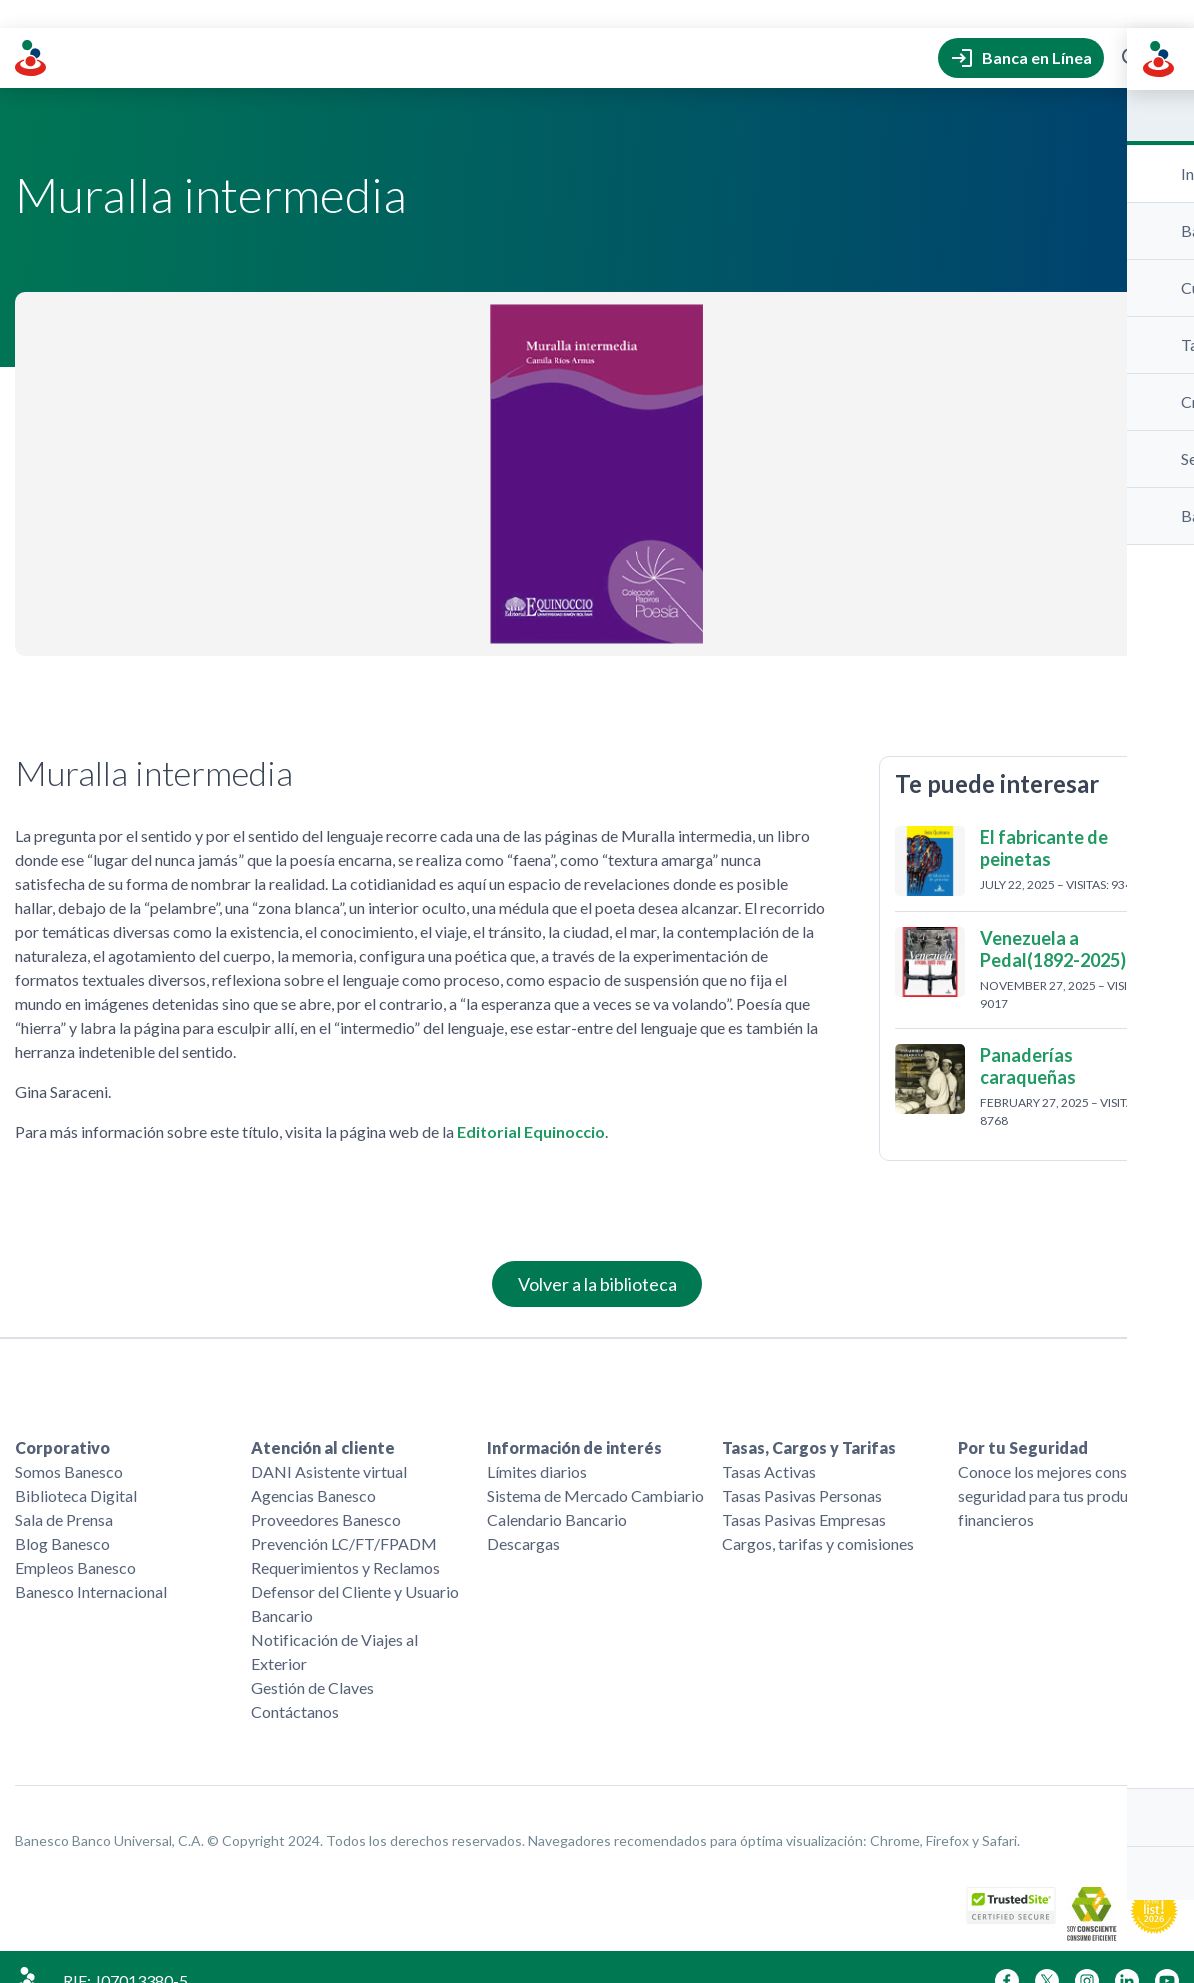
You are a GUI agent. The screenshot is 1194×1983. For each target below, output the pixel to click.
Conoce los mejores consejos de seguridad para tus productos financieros (1066, 1467)
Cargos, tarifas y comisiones (818, 1515)
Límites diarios (537, 1443)
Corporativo (62, 1419)
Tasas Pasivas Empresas (804, 1491)
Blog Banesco (62, 1515)
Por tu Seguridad (1023, 1419)
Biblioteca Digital (76, 1467)
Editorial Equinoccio (531, 1103)
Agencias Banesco (313, 1467)
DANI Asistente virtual (329, 1443)
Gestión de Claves (312, 1659)
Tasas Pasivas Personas (802, 1467)
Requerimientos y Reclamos (345, 1539)
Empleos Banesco (75, 1539)
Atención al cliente (323, 1419)
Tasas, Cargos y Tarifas (809, 1419)
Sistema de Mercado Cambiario (595, 1467)
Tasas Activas (769, 1443)
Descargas (523, 1515)
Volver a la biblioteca (597, 1256)
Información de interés (574, 1419)
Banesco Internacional (91, 1563)
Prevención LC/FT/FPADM (344, 1515)
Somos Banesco (69, 1443)
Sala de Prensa (64, 1491)
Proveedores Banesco (326, 1491)
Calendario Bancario (557, 1491)
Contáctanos (295, 1683)
